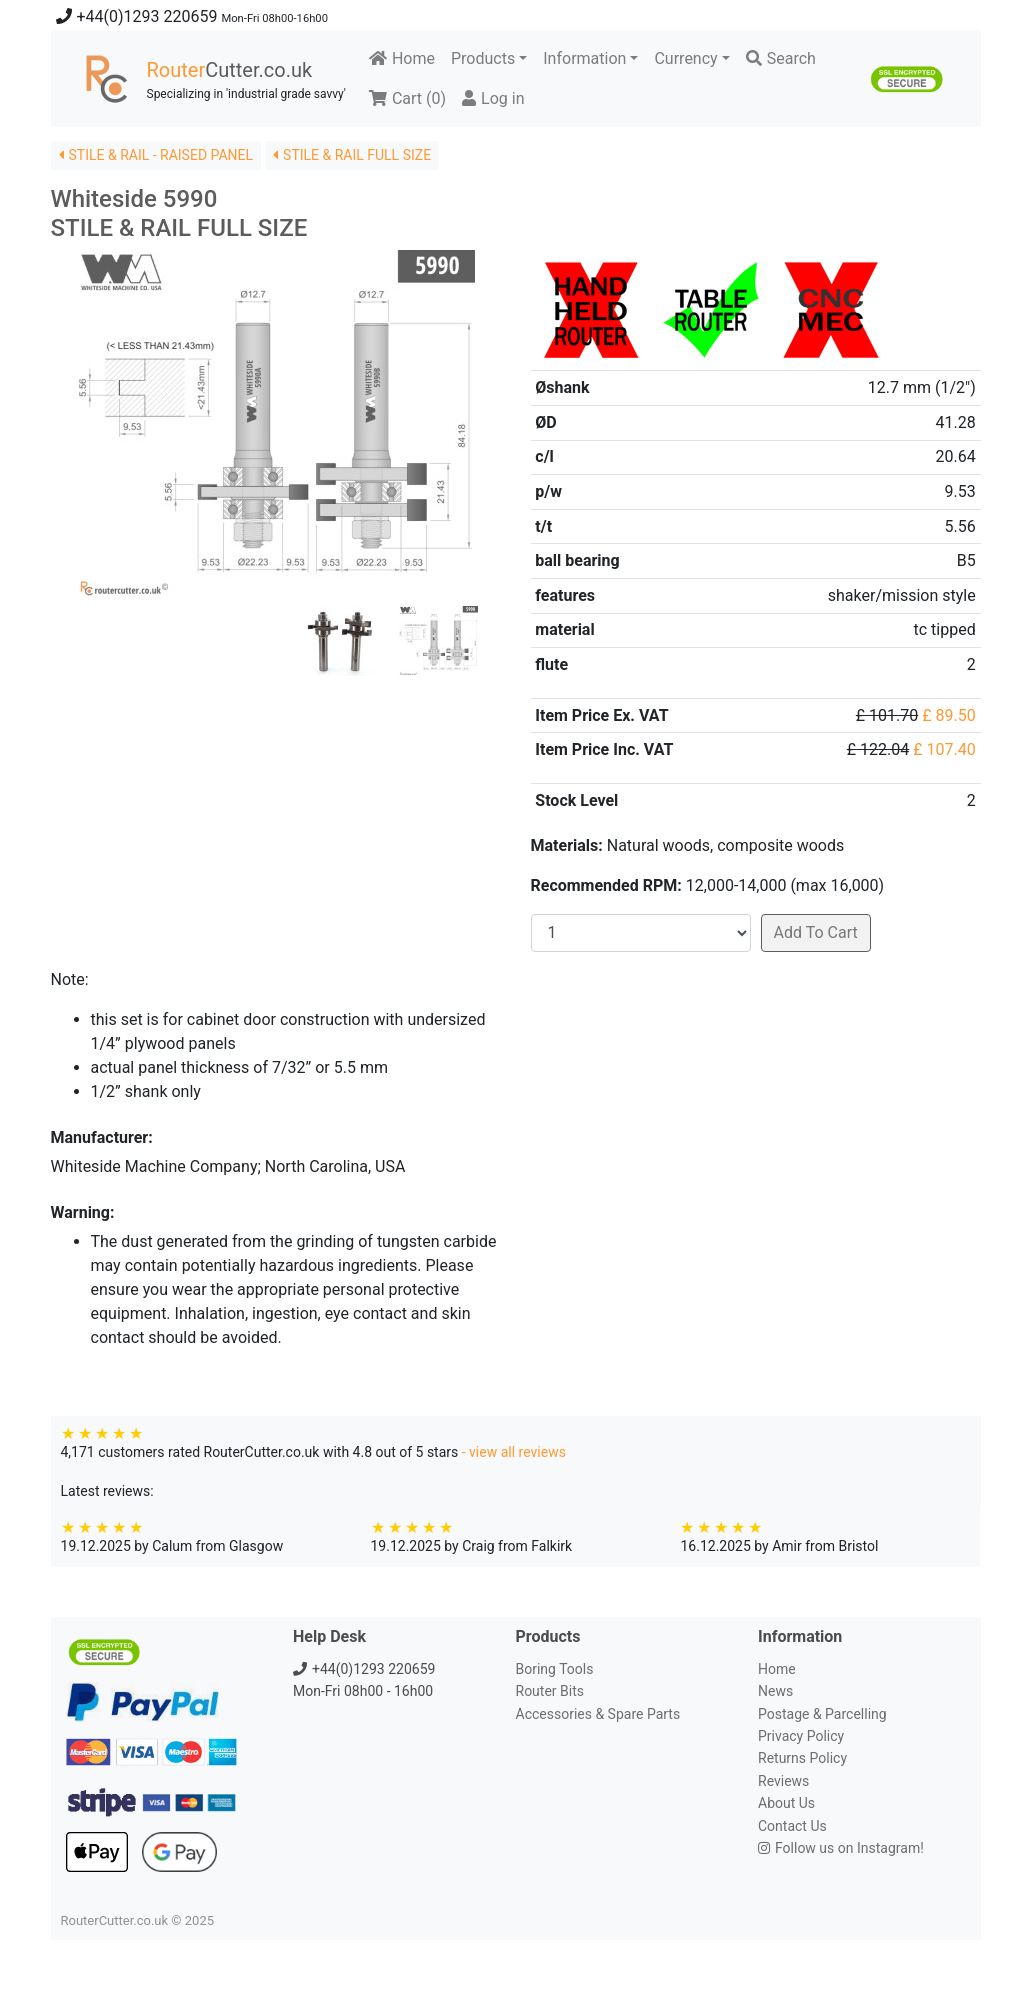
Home (402, 58)
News (775, 1691)
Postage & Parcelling (822, 1714)
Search (781, 58)
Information (584, 58)
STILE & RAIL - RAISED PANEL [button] (156, 155)
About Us (786, 1803)
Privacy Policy (801, 1736)
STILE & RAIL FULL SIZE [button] (352, 155)
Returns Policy (802, 1758)
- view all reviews (514, 1452)
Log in (493, 98)
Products (483, 58)
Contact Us (792, 1826)
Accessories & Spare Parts (598, 1714)
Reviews (783, 1781)
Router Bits (550, 1691)
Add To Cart (816, 932)
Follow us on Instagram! (841, 1848)
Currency (685, 58)
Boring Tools (555, 1669)
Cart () (407, 98)
